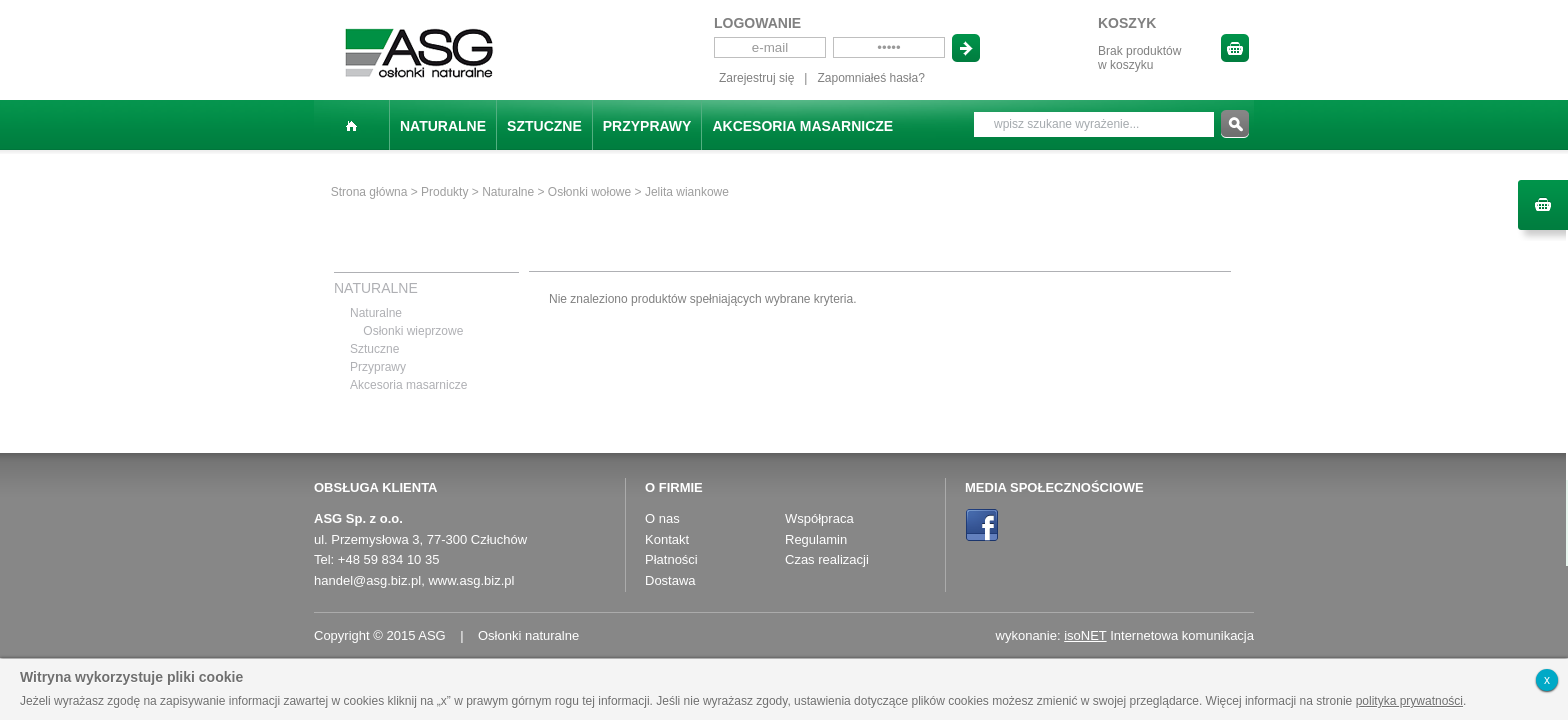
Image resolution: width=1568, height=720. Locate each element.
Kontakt (667, 539)
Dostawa (670, 580)
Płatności (671, 559)
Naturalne (443, 126)
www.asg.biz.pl (471, 580)
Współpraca (819, 518)
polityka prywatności (1409, 701)
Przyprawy (647, 126)
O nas (662, 518)
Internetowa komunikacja (1159, 635)
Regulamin (816, 539)
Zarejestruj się (756, 78)
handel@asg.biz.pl (367, 580)
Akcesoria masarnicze (802, 126)
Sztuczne (544, 126)
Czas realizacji (827, 559)
